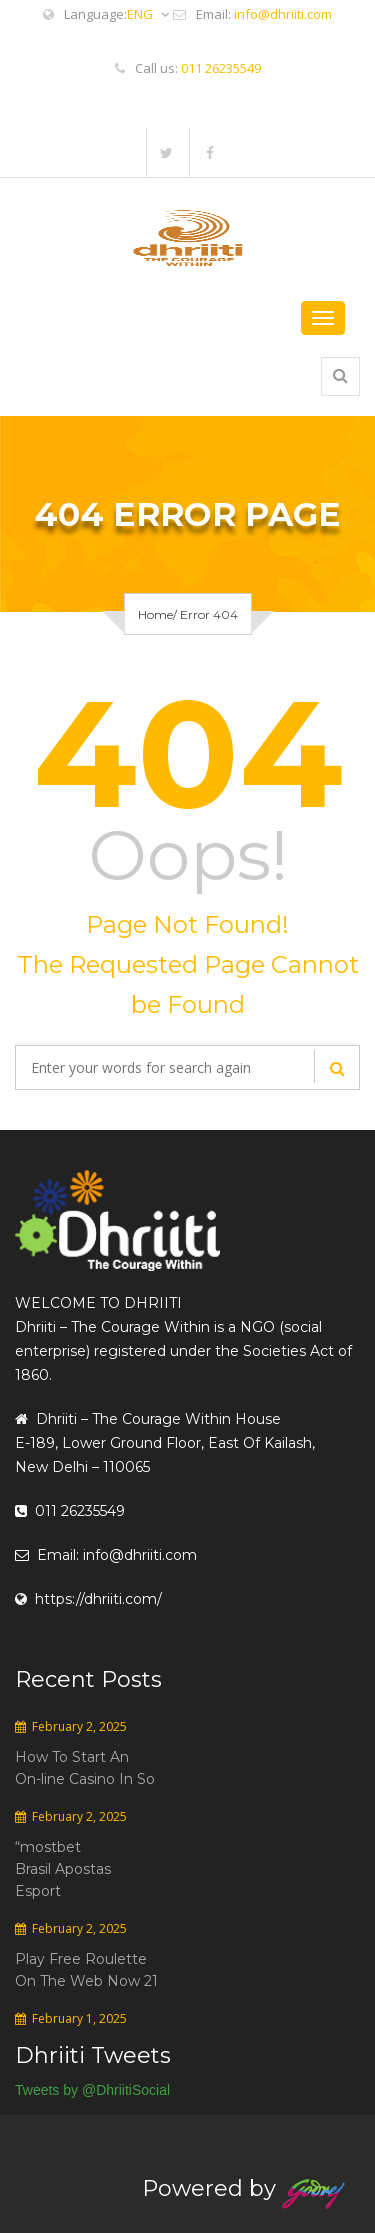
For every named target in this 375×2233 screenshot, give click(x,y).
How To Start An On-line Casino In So (85, 1768)
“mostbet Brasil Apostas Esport (63, 1869)
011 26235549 (221, 68)
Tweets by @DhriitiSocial (92, 2090)
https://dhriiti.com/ (88, 1599)
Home (155, 614)
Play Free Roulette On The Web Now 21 (86, 1970)
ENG (148, 14)
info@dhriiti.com (283, 14)
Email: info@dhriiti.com (106, 1555)
